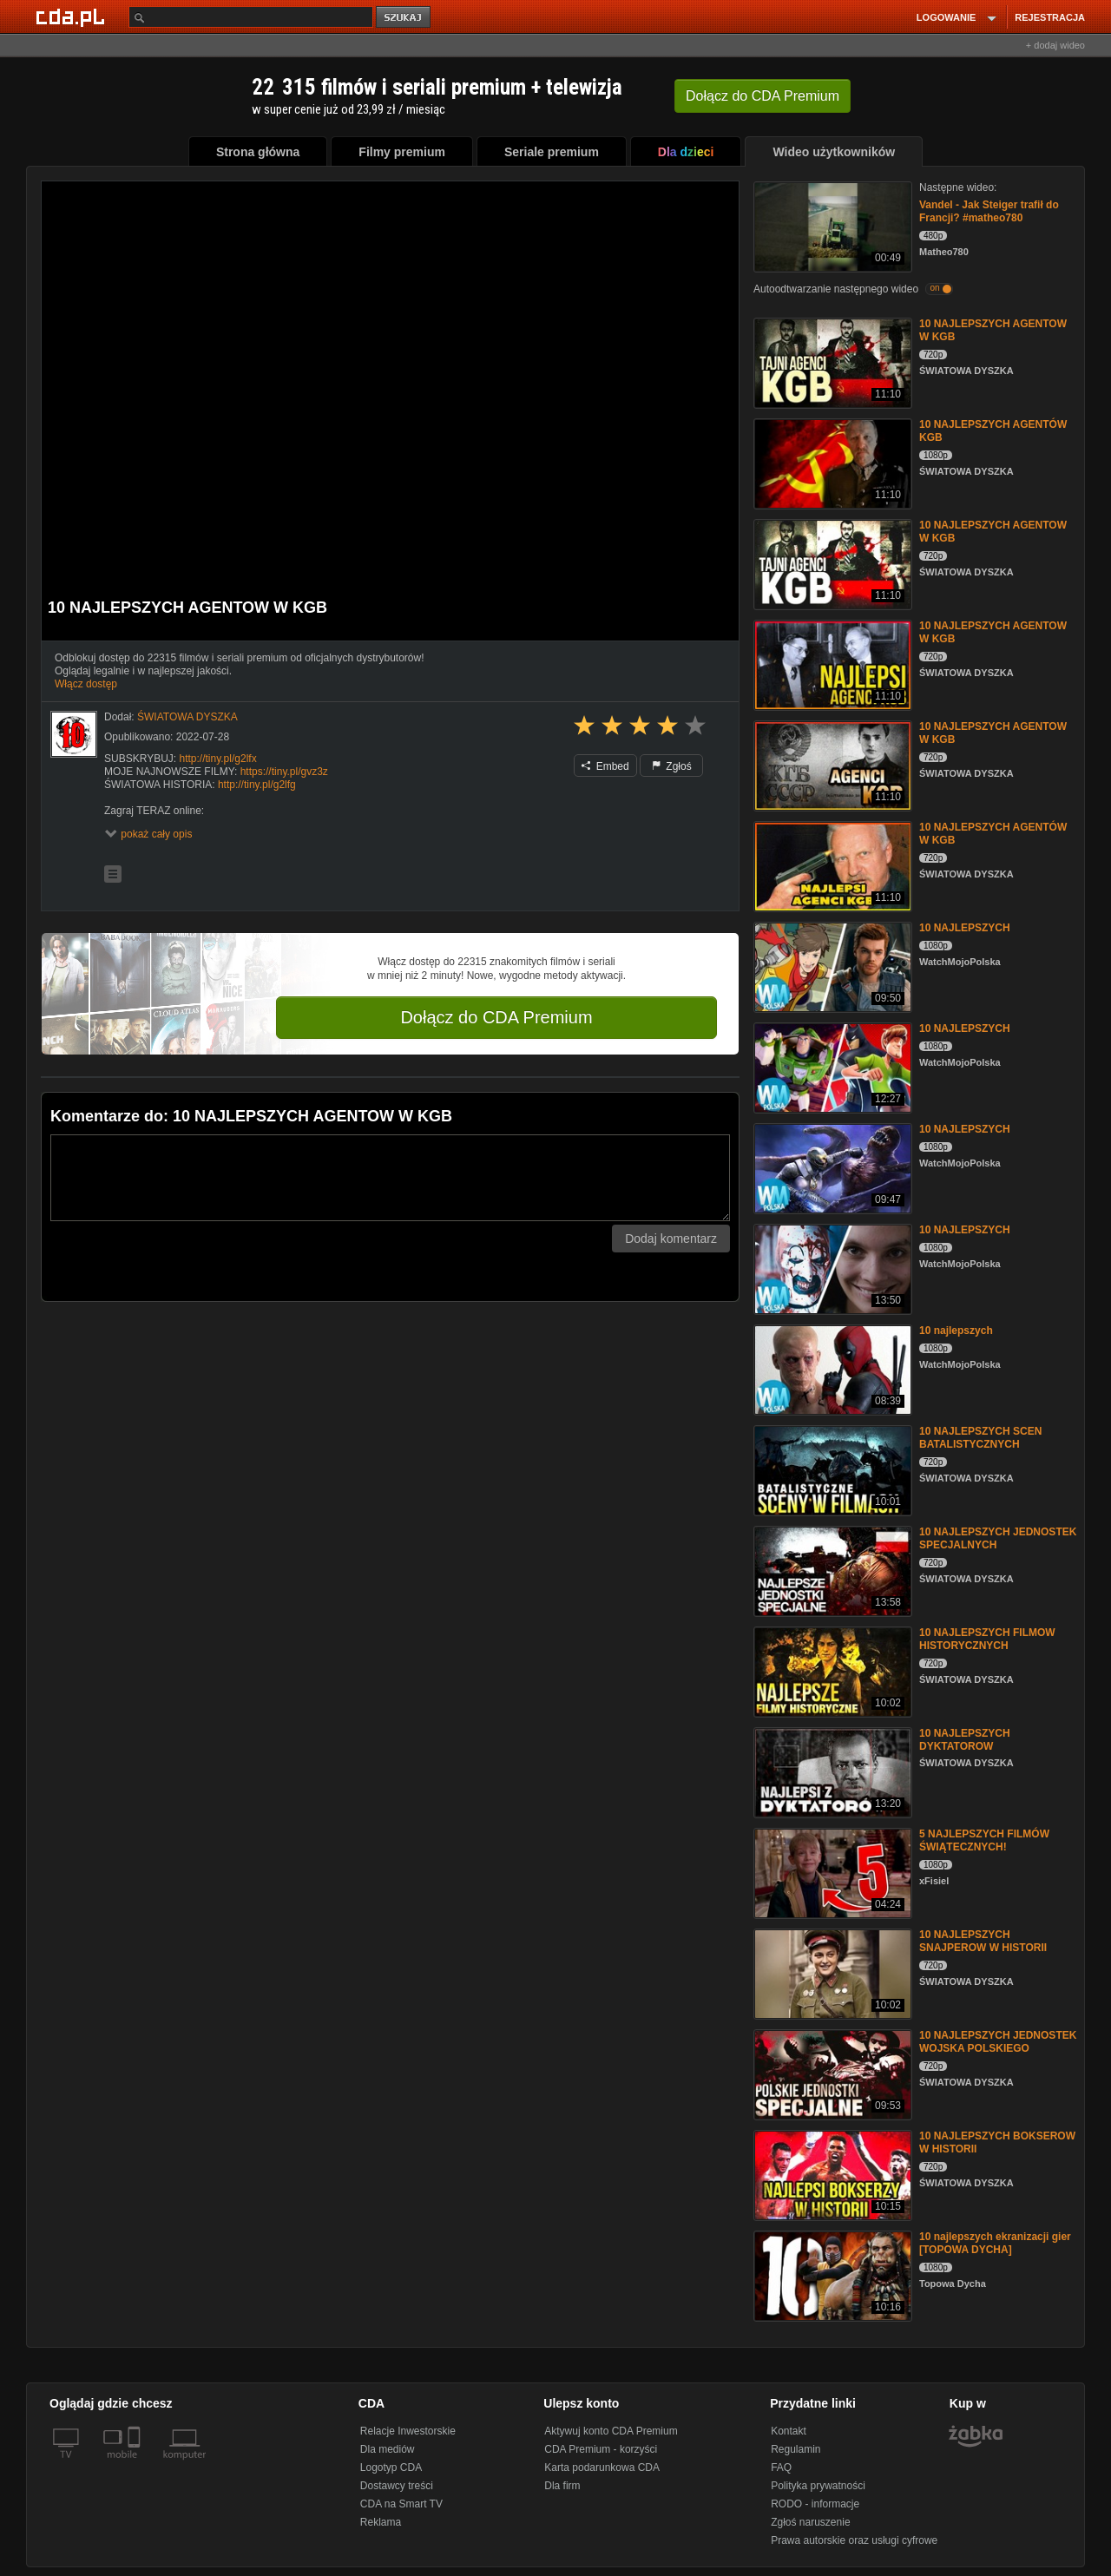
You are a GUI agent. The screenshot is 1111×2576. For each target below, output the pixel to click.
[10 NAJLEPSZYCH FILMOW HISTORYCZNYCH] (831, 1670)
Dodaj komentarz (671, 1238)
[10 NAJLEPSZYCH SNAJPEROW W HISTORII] (831, 1972)
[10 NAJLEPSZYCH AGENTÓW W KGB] (831, 865)
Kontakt (788, 2431)
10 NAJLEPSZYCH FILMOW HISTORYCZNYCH (987, 1639)
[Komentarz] (390, 1177)
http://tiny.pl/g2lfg (257, 785)
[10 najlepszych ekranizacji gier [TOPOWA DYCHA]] (831, 2274)
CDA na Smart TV (401, 2504)
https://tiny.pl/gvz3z (284, 772)
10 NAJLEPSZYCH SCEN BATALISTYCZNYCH (980, 1437)
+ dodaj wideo (1055, 45)
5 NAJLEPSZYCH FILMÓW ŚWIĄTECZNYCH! (984, 1840)
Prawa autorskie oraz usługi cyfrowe (854, 2540)
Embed (605, 766)
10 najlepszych (956, 1330)
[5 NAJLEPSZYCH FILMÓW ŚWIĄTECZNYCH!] (831, 1872)
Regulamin (795, 2449)
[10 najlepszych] (831, 1368)
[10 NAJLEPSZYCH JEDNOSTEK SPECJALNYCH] (831, 1569)
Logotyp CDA (391, 2467)
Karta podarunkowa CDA (602, 2467)
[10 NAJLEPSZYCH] (831, 965)
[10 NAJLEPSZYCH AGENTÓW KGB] (831, 462)
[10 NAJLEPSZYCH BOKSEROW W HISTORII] (831, 2174)
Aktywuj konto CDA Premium (610, 2431)
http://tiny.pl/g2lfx (217, 758)
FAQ (781, 2467)
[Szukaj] (250, 17)
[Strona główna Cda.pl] (73, 16)
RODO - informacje (815, 2504)
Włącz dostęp (86, 684)
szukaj (404, 18)
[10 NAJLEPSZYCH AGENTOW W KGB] (831, 361)
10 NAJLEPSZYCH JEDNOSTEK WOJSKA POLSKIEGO (997, 2041)
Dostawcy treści (396, 2486)
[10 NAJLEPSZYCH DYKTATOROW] (831, 1771)
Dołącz (762, 96)
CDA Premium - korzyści (600, 2449)
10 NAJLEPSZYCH (964, 928)
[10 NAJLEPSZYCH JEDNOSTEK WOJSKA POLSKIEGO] (831, 2073)
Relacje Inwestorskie (408, 2431)
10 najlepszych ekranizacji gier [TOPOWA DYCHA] (995, 2243)
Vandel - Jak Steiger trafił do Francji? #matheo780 (989, 211)
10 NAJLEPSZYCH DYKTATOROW (964, 1739)
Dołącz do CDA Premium (496, 1017)
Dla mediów (387, 2449)
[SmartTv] (136, 2465)
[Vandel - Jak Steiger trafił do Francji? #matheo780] (831, 225)
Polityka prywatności (818, 2486)
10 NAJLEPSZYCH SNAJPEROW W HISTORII (983, 1941)
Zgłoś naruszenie (810, 2522)
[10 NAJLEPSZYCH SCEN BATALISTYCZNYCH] (831, 1469)
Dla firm (562, 2486)
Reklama (380, 2522)
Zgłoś (672, 766)
